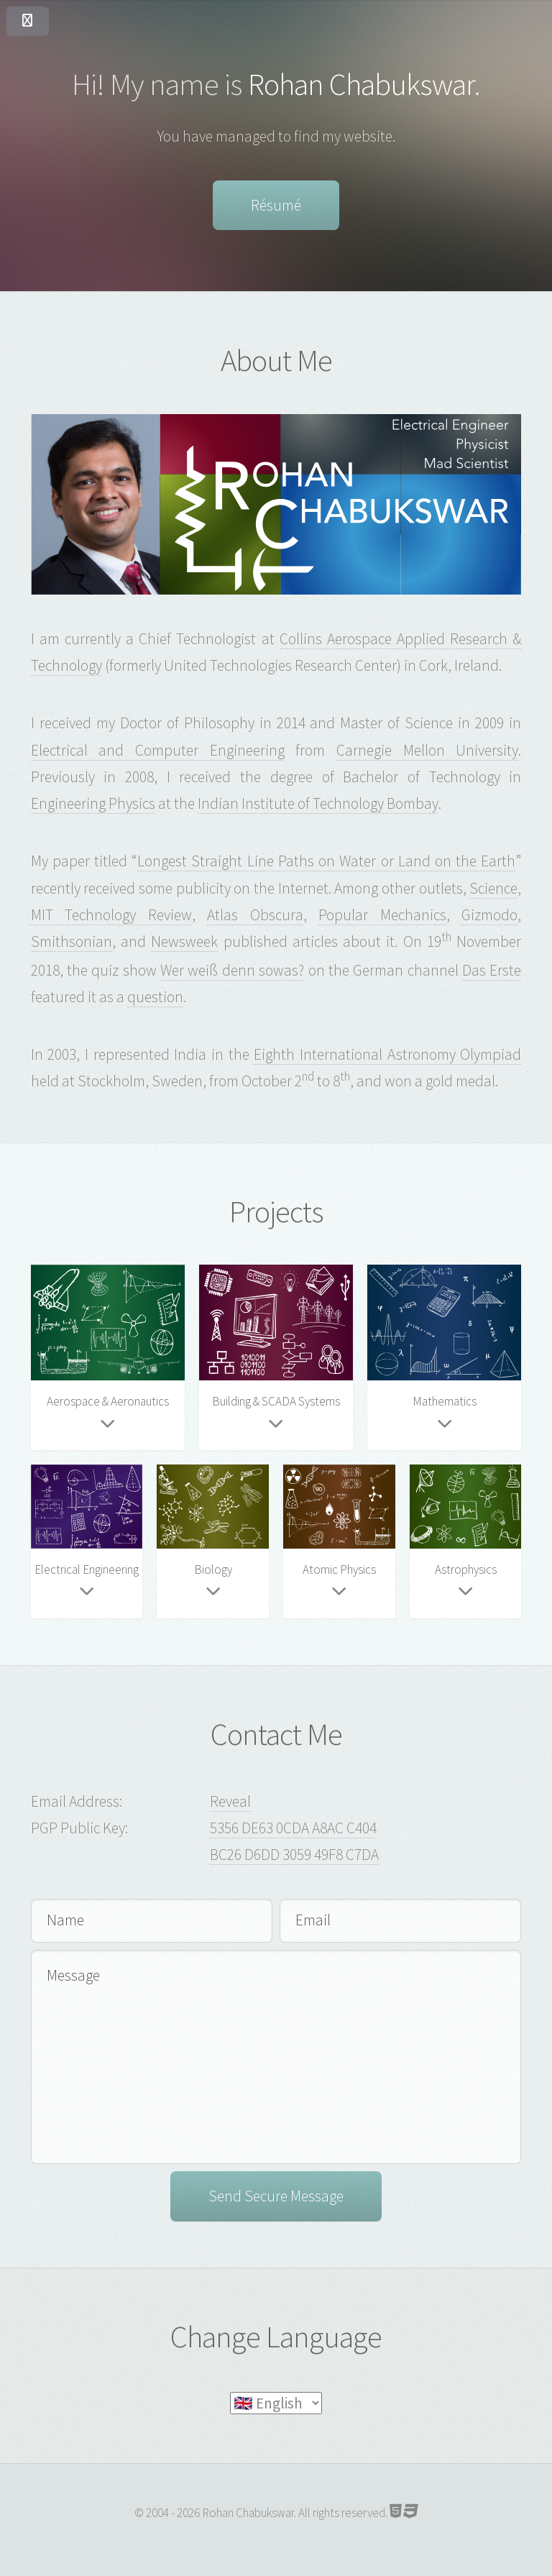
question (155, 997)
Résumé (276, 205)
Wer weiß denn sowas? (232, 970)
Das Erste (491, 970)
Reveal (230, 1801)
